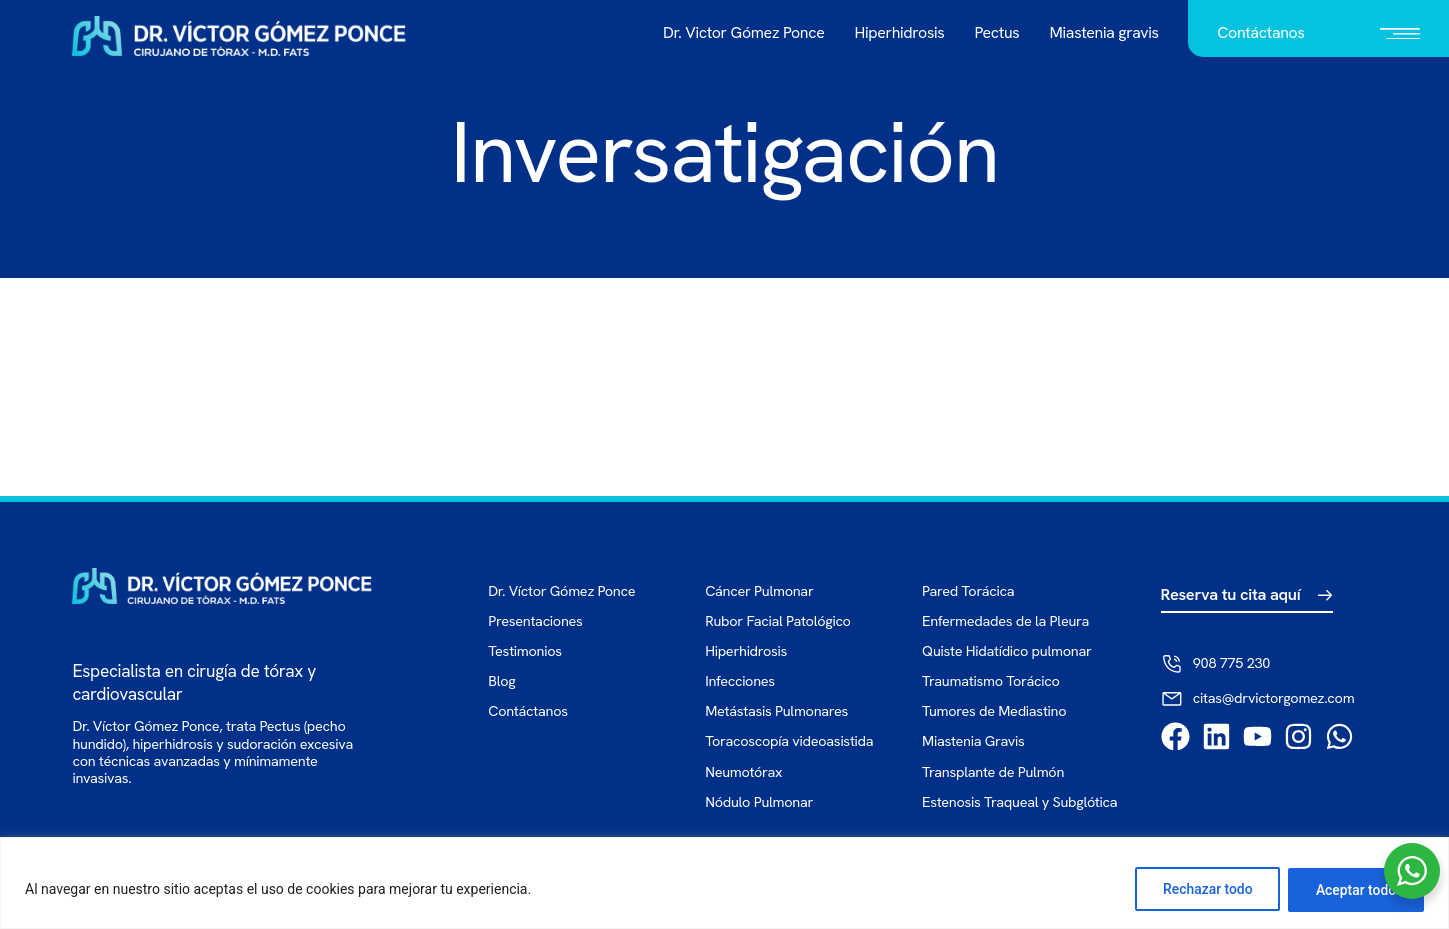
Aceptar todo (1354, 890)
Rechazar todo (1203, 890)
